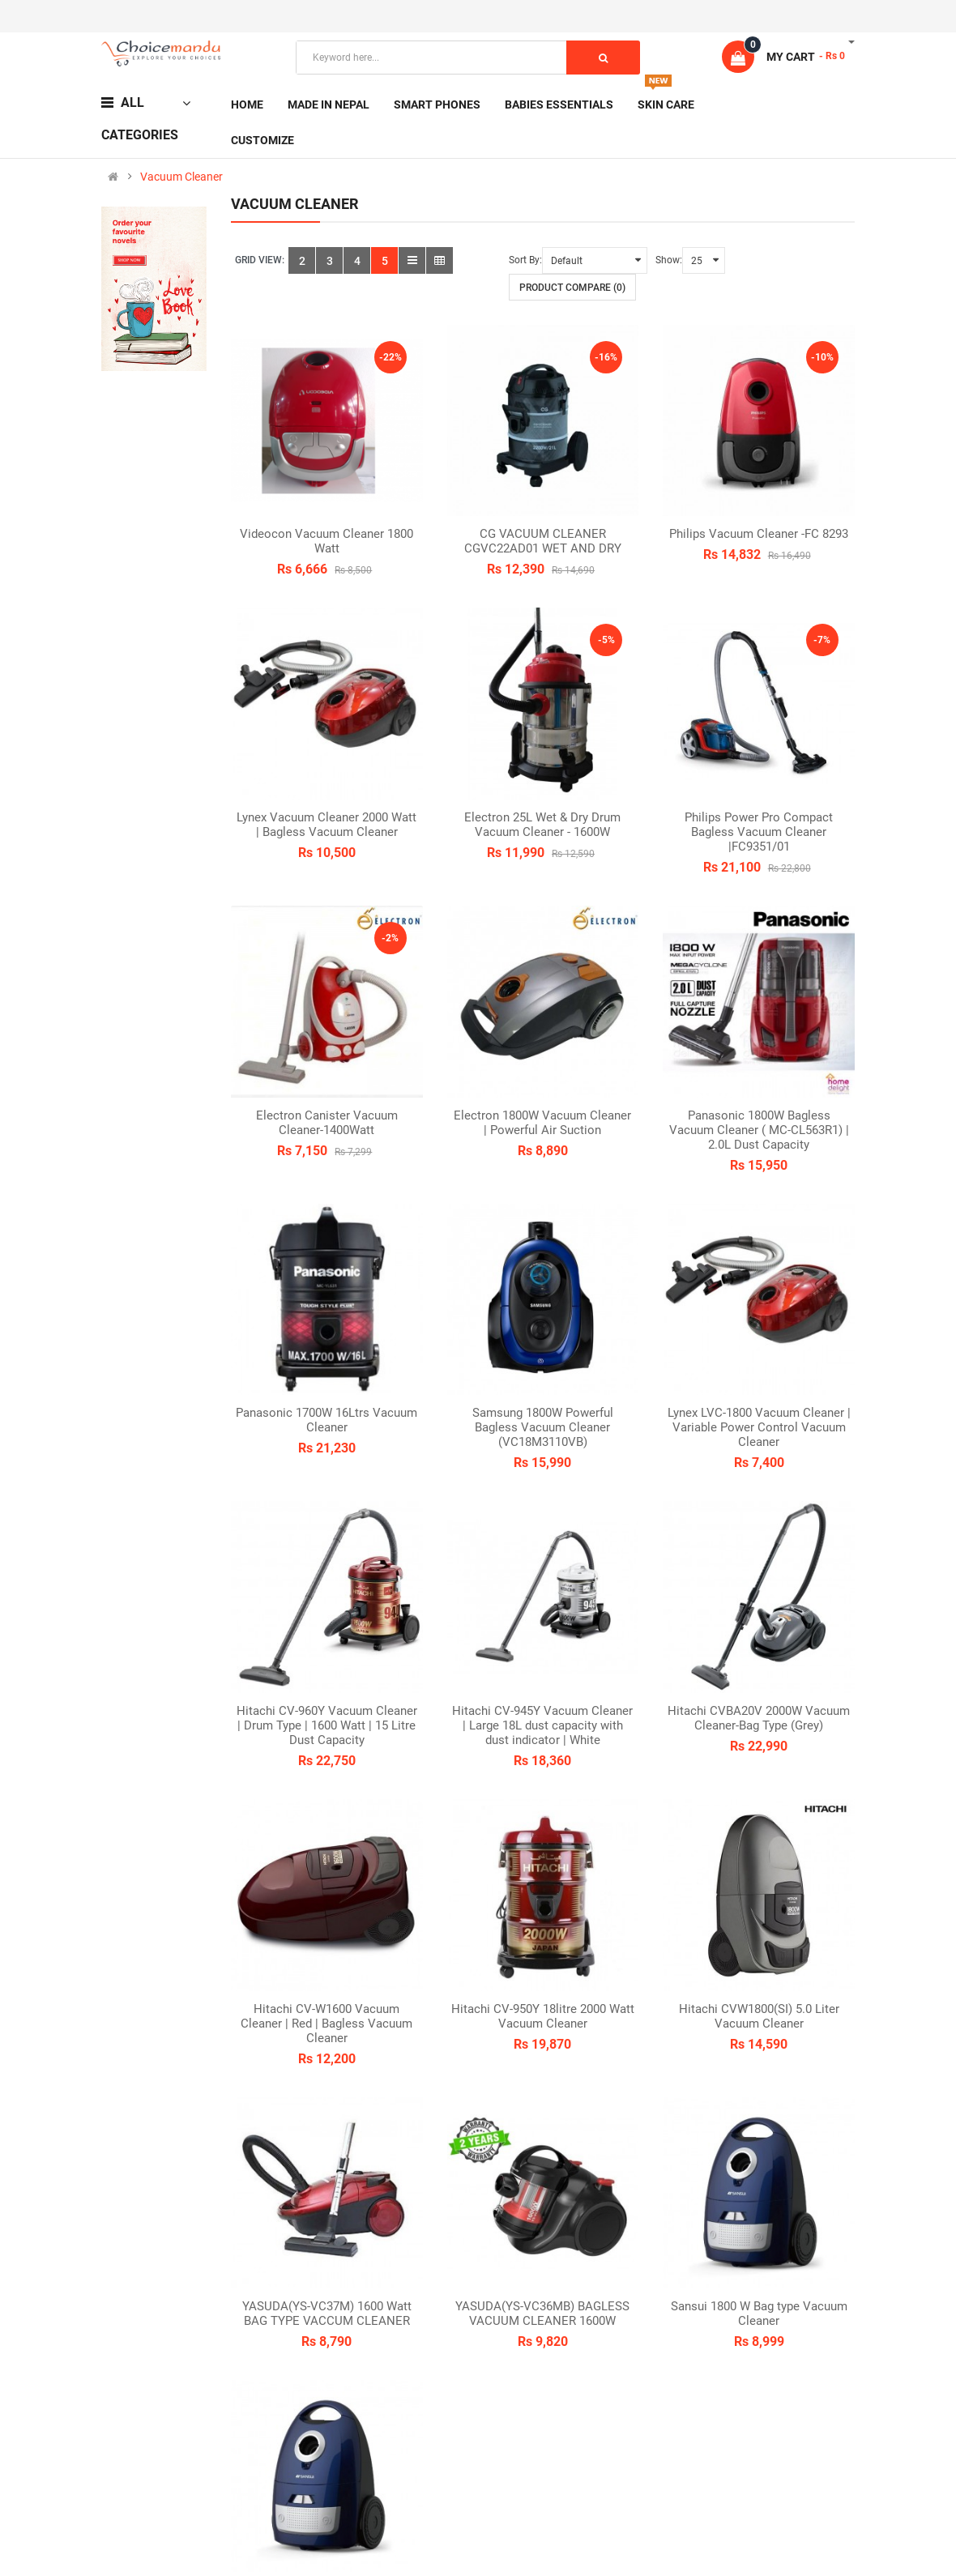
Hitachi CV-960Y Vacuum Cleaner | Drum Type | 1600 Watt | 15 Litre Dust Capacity (327, 1725)
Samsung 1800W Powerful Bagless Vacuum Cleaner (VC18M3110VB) (542, 1427)
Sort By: (525, 260)
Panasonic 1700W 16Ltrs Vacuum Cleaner (326, 1420)
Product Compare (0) (572, 287)
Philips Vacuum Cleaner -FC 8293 (758, 534)
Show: (668, 260)
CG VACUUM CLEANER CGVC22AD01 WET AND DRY (542, 541)
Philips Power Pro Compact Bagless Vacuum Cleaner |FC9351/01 (759, 832)
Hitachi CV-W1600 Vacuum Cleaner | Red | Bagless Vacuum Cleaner (326, 2023)
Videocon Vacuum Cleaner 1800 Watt (326, 541)
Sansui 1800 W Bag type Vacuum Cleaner (759, 2313)
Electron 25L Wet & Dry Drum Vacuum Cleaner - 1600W (542, 824)
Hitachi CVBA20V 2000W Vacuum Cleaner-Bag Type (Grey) (759, 1718)
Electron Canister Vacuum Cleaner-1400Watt (327, 1122)
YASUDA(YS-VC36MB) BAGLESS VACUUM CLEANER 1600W (542, 2313)
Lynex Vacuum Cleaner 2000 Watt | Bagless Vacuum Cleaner (326, 824)
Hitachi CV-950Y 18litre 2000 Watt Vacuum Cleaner (542, 2016)
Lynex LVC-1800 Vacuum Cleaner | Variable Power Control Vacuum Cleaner (759, 1427)
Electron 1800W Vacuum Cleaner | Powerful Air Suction (542, 1122)
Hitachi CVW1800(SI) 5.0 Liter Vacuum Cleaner (759, 2016)
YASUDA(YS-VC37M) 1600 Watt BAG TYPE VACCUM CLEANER (327, 2313)
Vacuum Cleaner (181, 176)
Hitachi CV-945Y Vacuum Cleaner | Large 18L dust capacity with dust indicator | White (542, 1725)
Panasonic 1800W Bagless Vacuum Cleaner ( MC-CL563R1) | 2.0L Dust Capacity (759, 1130)
